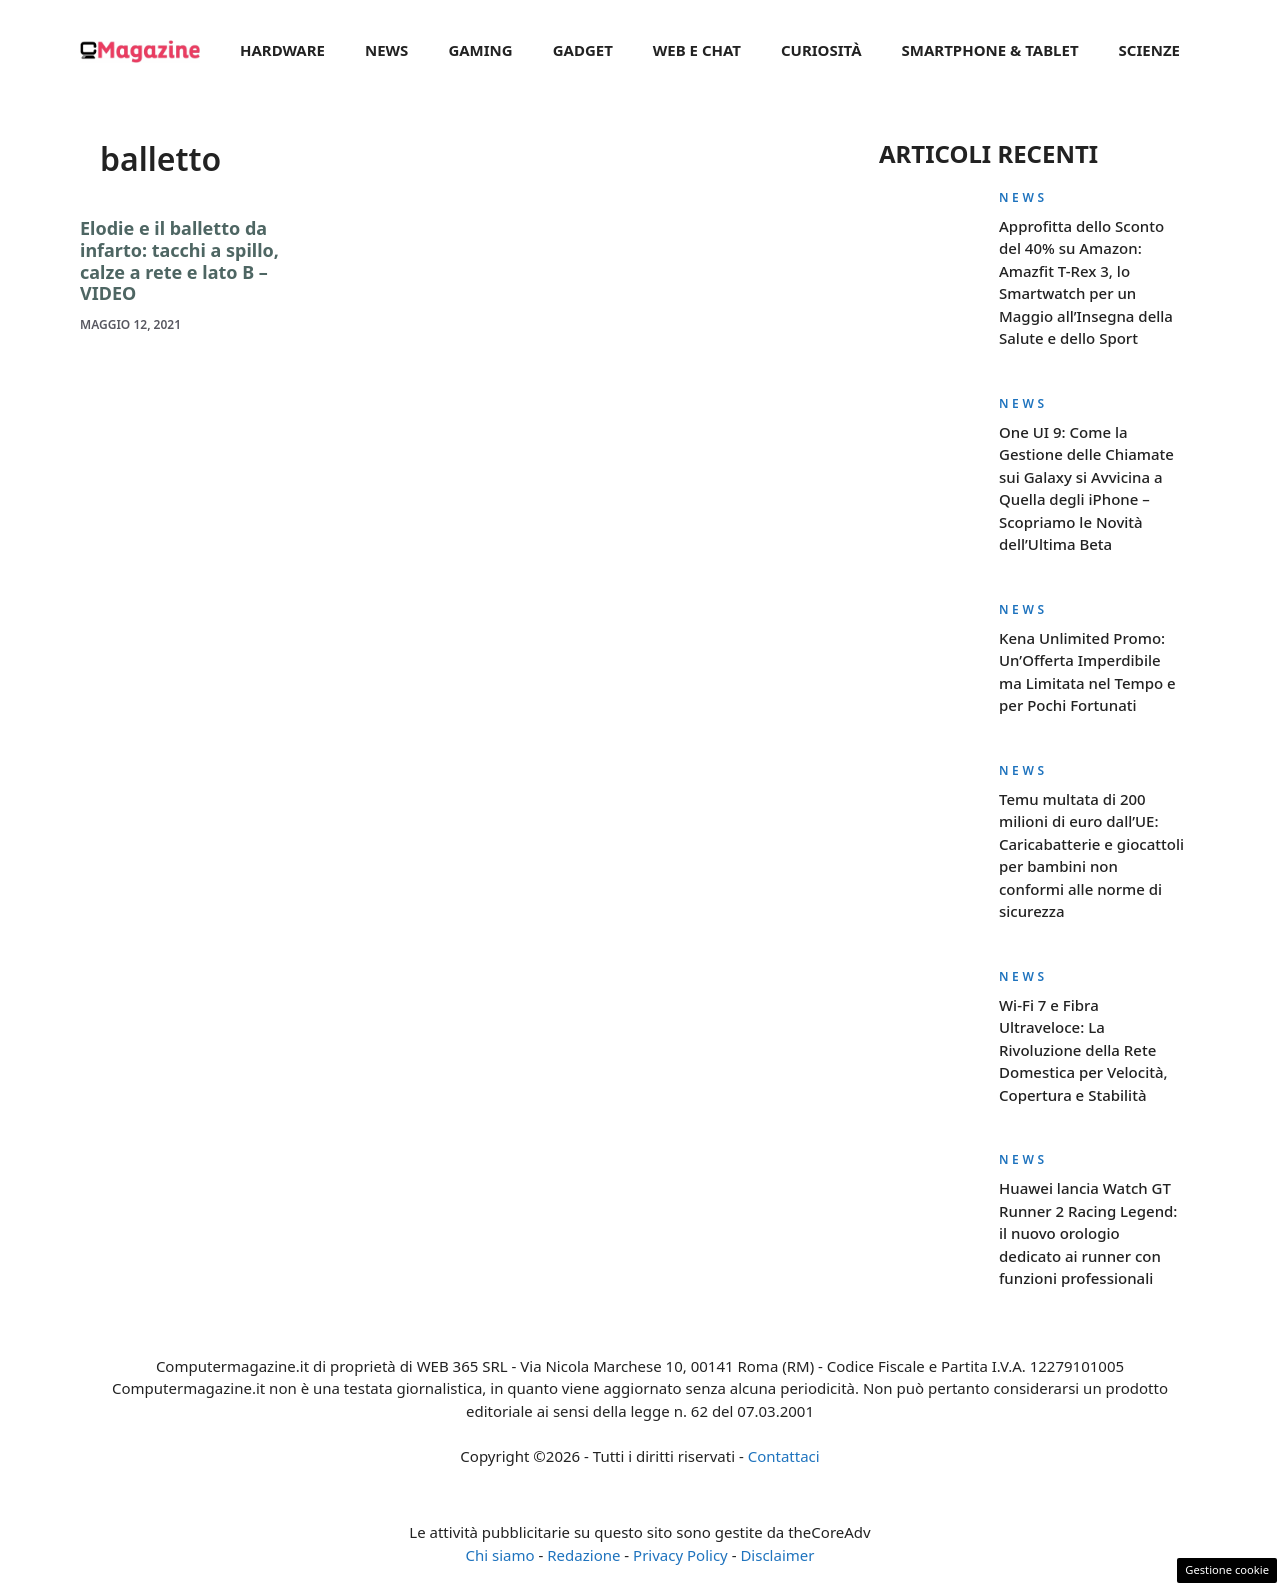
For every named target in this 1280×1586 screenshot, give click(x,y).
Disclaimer (777, 1555)
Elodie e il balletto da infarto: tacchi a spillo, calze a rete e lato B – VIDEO (179, 260)
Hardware (282, 50)
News (386, 50)
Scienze (1149, 50)
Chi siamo (500, 1555)
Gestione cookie (1227, 1569)
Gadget (583, 50)
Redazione (583, 1555)
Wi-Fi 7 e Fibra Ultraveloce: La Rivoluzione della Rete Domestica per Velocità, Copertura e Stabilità (1083, 1050)
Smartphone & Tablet (990, 50)
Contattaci (784, 1456)
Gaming (480, 50)
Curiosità (821, 50)
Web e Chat (697, 50)
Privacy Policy (680, 1555)
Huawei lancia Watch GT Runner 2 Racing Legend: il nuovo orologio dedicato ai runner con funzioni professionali (1088, 1233)
